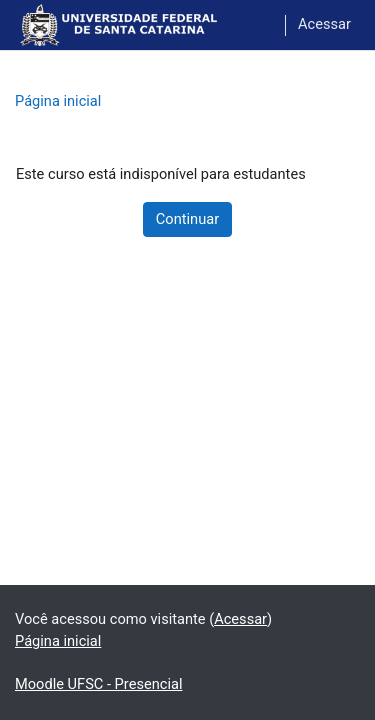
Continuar (187, 219)
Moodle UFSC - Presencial (98, 684)
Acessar (324, 24)
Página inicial (58, 101)
